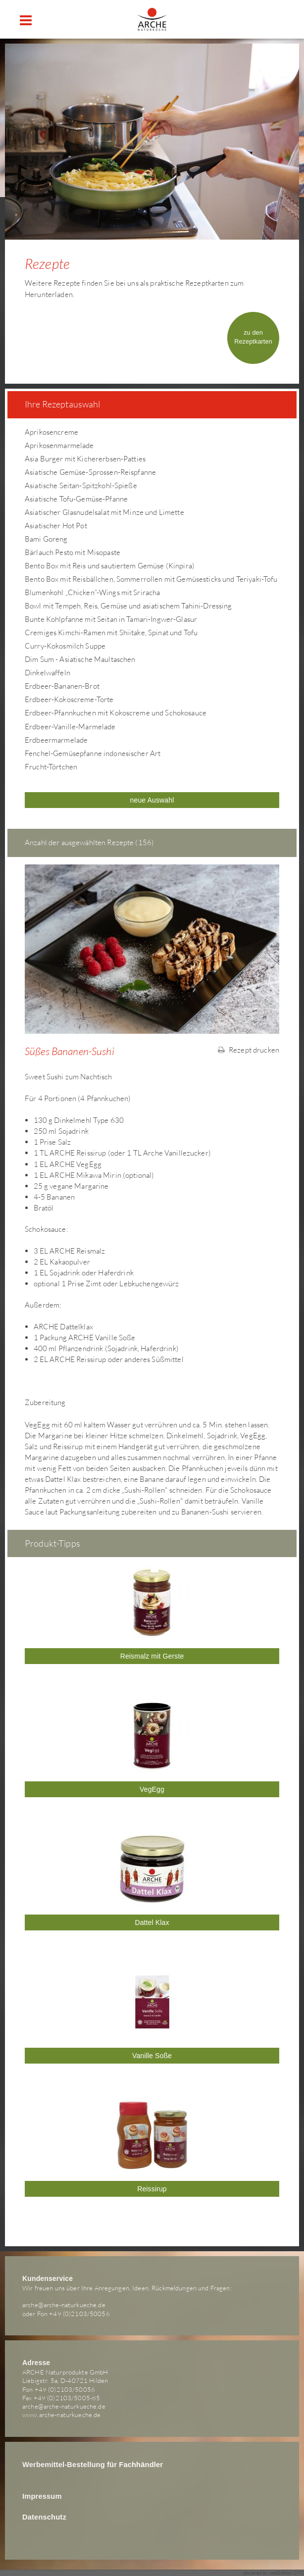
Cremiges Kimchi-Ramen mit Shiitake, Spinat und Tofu (111, 632)
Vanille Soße (152, 2056)
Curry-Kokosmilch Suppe (65, 646)
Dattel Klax (152, 1922)
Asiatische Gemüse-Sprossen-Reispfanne (90, 472)
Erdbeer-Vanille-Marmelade (70, 726)
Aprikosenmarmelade (59, 445)
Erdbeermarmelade (56, 740)
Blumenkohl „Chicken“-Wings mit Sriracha (92, 592)
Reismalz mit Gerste (152, 1656)
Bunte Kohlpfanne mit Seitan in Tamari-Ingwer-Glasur (111, 619)
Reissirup (152, 2189)
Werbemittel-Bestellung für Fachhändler (92, 2465)
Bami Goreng (46, 539)
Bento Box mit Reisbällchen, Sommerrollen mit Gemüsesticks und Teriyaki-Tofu (151, 579)
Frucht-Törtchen (51, 766)
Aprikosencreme (51, 432)
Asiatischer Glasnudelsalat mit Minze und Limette (104, 512)
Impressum (42, 2496)
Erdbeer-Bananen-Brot (62, 686)
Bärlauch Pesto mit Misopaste (72, 552)
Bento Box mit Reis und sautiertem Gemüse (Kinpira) (110, 565)
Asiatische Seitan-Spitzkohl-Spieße (81, 485)
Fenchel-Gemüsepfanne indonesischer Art (92, 753)
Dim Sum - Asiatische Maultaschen (80, 659)
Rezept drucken (248, 1050)
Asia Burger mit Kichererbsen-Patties (85, 458)
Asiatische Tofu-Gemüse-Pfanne (76, 499)
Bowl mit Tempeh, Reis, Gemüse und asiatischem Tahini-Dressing (128, 605)
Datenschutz (44, 2517)
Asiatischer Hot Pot (56, 525)
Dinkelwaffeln (47, 672)
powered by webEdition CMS (274, 2573)
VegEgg (152, 1789)
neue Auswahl (152, 800)
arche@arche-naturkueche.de (63, 2305)
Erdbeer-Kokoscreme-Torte (69, 699)
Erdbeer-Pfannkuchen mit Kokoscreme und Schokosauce (115, 712)
